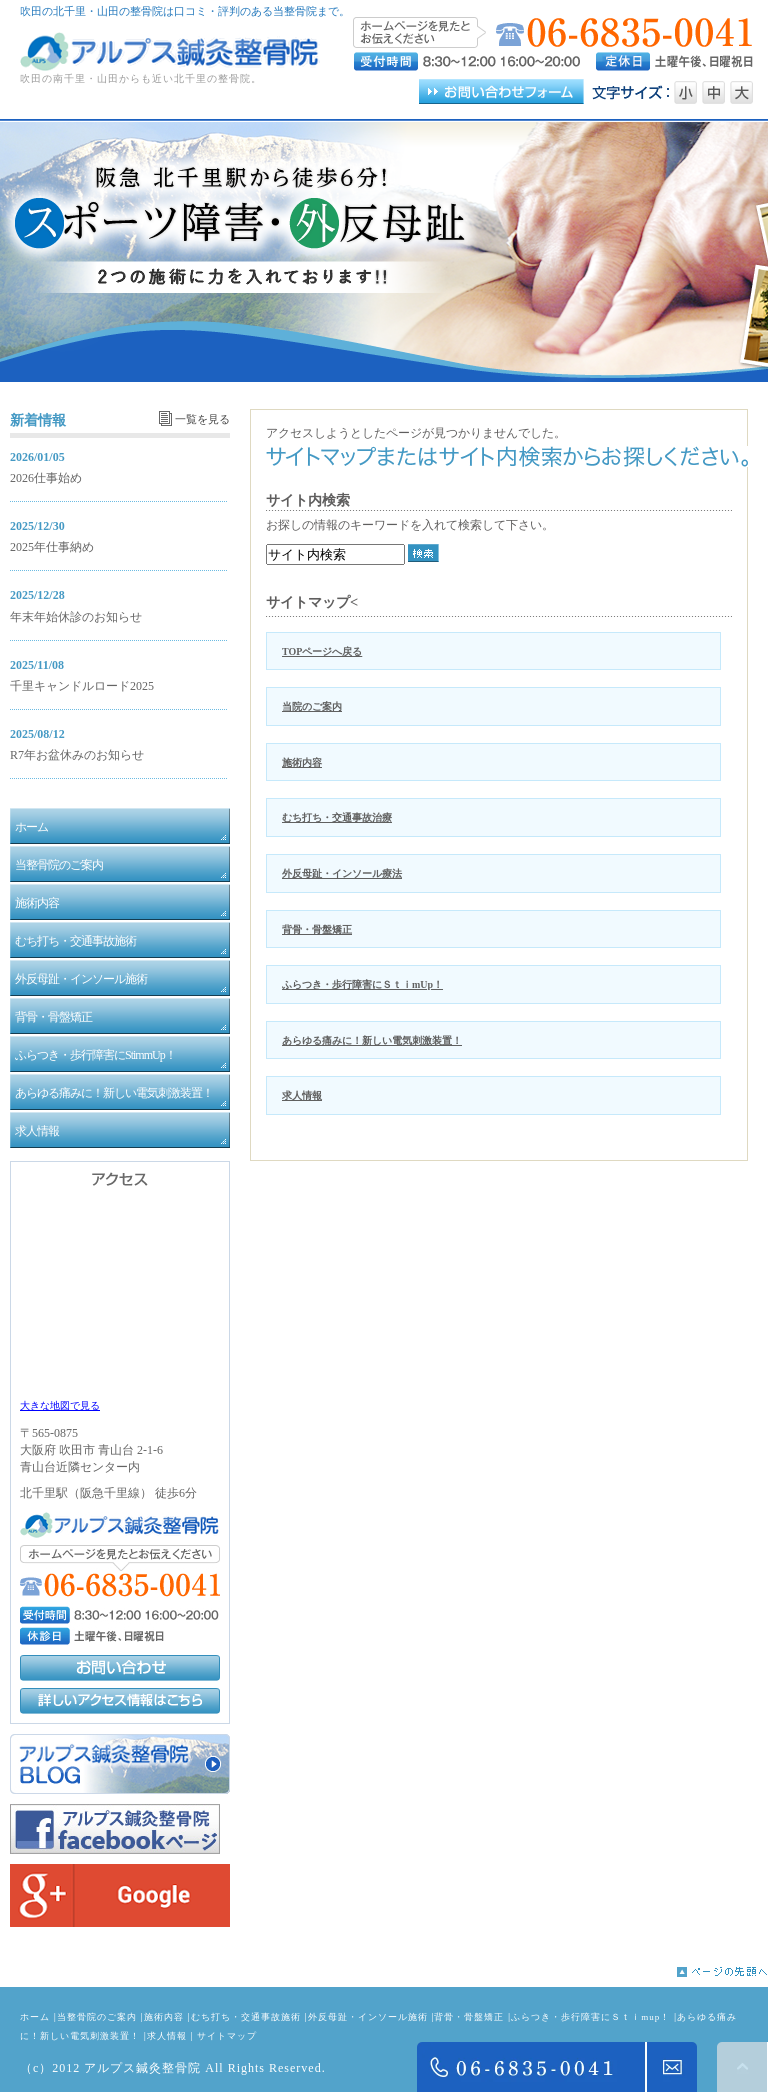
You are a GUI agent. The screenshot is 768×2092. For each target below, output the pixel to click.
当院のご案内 (312, 706)
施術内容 (302, 762)
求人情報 (302, 1095)
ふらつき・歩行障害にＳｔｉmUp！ (362, 984)
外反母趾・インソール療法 (342, 873)
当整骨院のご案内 (97, 2017)
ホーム (35, 2017)
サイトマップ (227, 2036)
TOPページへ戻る (322, 651)
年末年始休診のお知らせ (76, 617)
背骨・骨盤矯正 (317, 929)
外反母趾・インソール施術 (368, 2017)
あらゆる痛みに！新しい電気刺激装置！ (372, 1040)
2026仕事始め (46, 478)
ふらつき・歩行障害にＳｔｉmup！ (590, 2017)
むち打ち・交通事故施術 (246, 2017)
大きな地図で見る (60, 1405)
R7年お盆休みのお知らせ (77, 755)
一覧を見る (202, 419)
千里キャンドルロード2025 (82, 686)
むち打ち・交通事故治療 (337, 817)
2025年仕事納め (52, 547)
